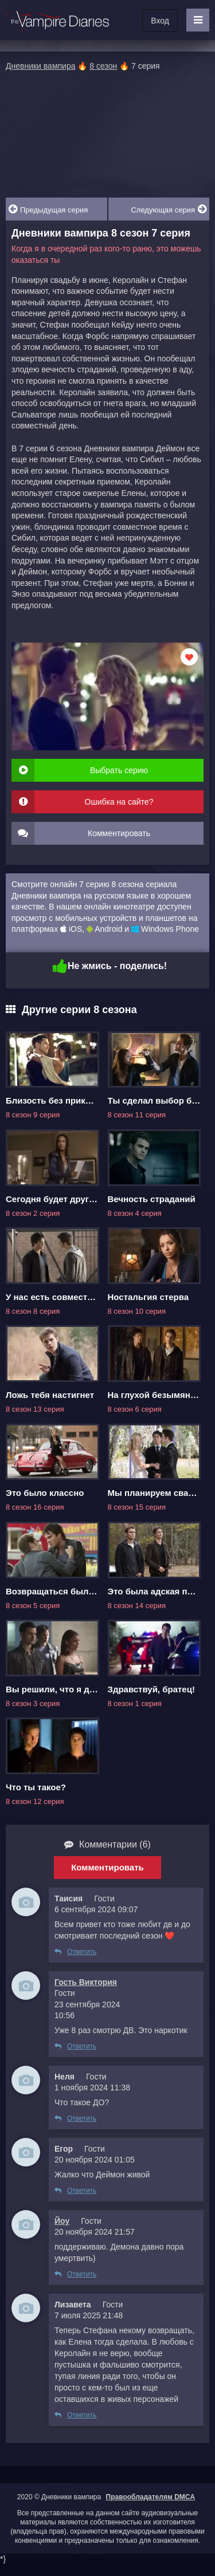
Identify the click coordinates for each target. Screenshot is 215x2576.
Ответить (75, 1952)
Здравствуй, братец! (151, 1689)
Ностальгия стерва (148, 1297)
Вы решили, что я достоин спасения (83, 1689)
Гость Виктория (85, 1982)
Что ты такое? (36, 1787)
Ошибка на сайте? (119, 801)
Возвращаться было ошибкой (70, 1591)
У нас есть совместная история (72, 1297)
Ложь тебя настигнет (50, 1395)
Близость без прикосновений (68, 1100)
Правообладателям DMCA (151, 2497)
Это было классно (45, 1493)
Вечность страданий (152, 1199)
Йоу (61, 2221)
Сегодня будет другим (53, 1199)
